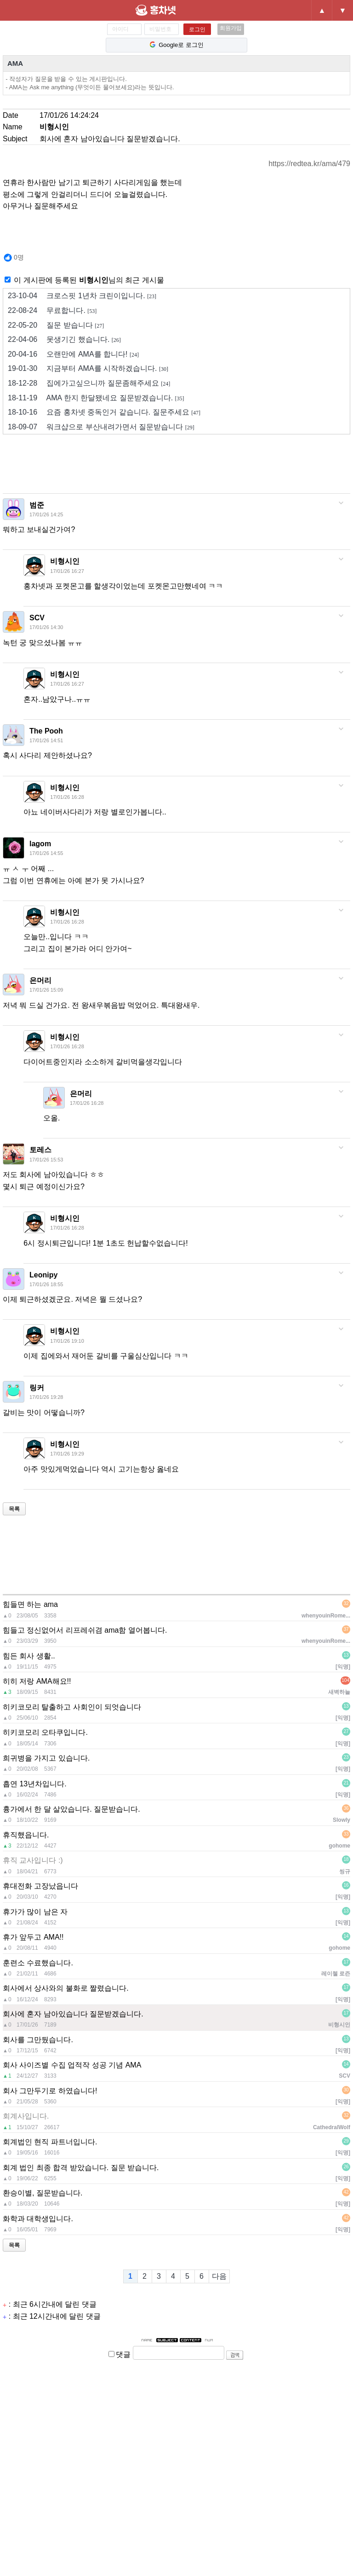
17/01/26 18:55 (46, 1284)
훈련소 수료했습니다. (38, 1963)
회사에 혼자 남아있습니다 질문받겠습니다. (73, 2014)
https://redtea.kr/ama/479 (309, 163)
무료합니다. (52, 311)
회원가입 (231, 28)
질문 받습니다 (56, 325)
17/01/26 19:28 (46, 1397)
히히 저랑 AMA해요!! (37, 1681)
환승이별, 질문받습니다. (42, 2193)
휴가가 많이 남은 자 (35, 1912)
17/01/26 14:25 (46, 514)
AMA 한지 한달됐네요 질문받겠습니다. (96, 398)
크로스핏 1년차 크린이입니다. (82, 296)
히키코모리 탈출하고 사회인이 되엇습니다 (72, 1707)
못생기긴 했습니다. (64, 340)
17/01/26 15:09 (46, 990)
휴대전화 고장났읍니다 (40, 1886)
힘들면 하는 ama (30, 1604)
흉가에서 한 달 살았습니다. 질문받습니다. (71, 1809)
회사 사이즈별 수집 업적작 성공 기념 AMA (72, 2065)
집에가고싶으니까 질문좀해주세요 (89, 383)
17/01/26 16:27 (67, 571)
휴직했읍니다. (26, 1835)
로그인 (197, 29)
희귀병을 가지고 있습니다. (46, 1758)
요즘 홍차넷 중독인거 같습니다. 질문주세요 (104, 412)
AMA (15, 63)
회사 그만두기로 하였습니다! (50, 2091)
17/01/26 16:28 (67, 797)
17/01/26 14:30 (46, 627)
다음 (219, 2276)
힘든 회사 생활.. (29, 1656)
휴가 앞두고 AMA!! (33, 1937)
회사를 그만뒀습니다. (38, 2040)
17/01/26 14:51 (46, 740)
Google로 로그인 (176, 44)
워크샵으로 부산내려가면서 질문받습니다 (101, 427)
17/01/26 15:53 (46, 1159)
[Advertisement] (170, 467)
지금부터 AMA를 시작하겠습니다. (88, 369)
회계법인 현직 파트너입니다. (50, 2142)
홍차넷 (171, 10)
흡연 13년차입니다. (35, 1784)
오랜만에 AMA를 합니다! (73, 354)
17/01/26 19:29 (67, 1453)
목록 (14, 1509)
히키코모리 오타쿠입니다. (45, 1732)
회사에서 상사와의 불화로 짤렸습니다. (66, 1988)
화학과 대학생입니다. (38, 2219)
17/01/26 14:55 (46, 853)
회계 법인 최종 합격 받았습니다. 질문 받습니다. (81, 2168)
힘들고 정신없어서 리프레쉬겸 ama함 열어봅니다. (85, 1630)
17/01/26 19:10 (67, 1341)
